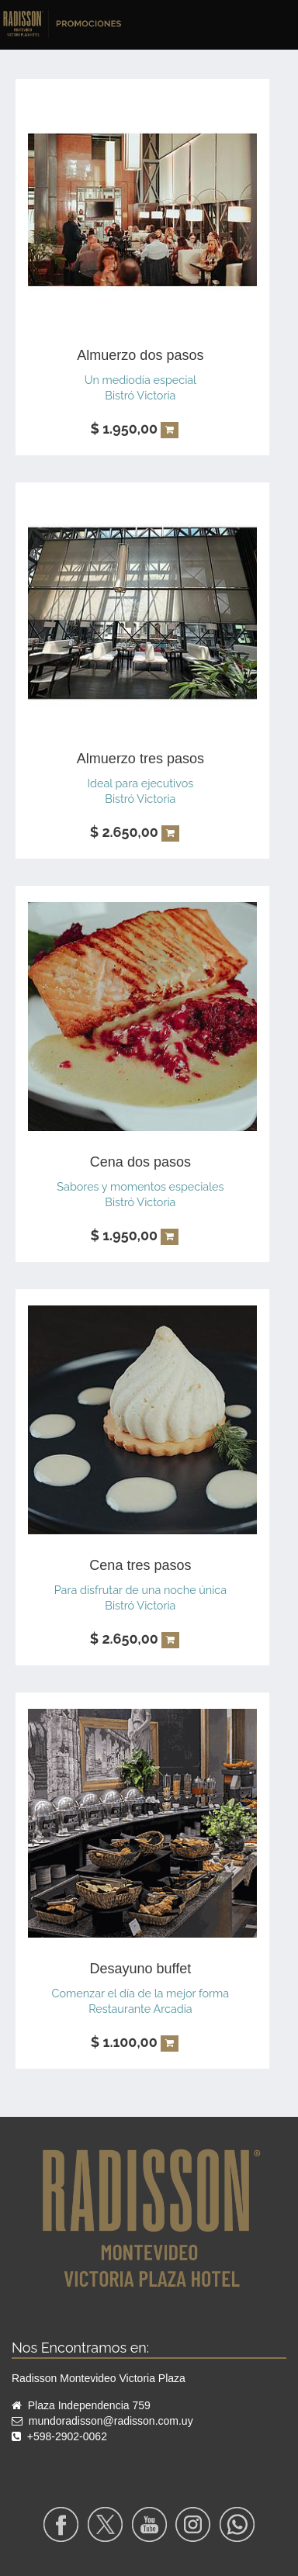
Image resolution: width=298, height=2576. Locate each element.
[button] (169, 430)
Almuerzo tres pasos (140, 758)
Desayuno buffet (141, 1968)
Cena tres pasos (140, 1565)
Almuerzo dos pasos (140, 355)
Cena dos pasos (140, 1162)
